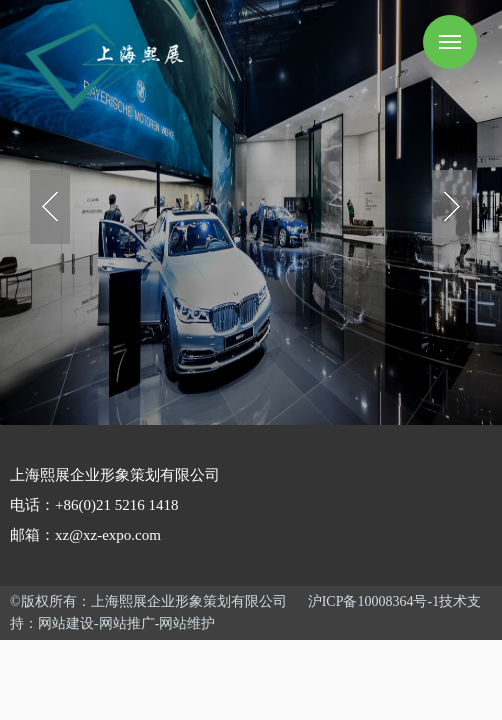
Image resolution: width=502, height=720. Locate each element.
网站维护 (187, 623)
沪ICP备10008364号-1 (373, 601)
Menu (450, 42)
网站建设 (66, 623)
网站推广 (127, 623)
